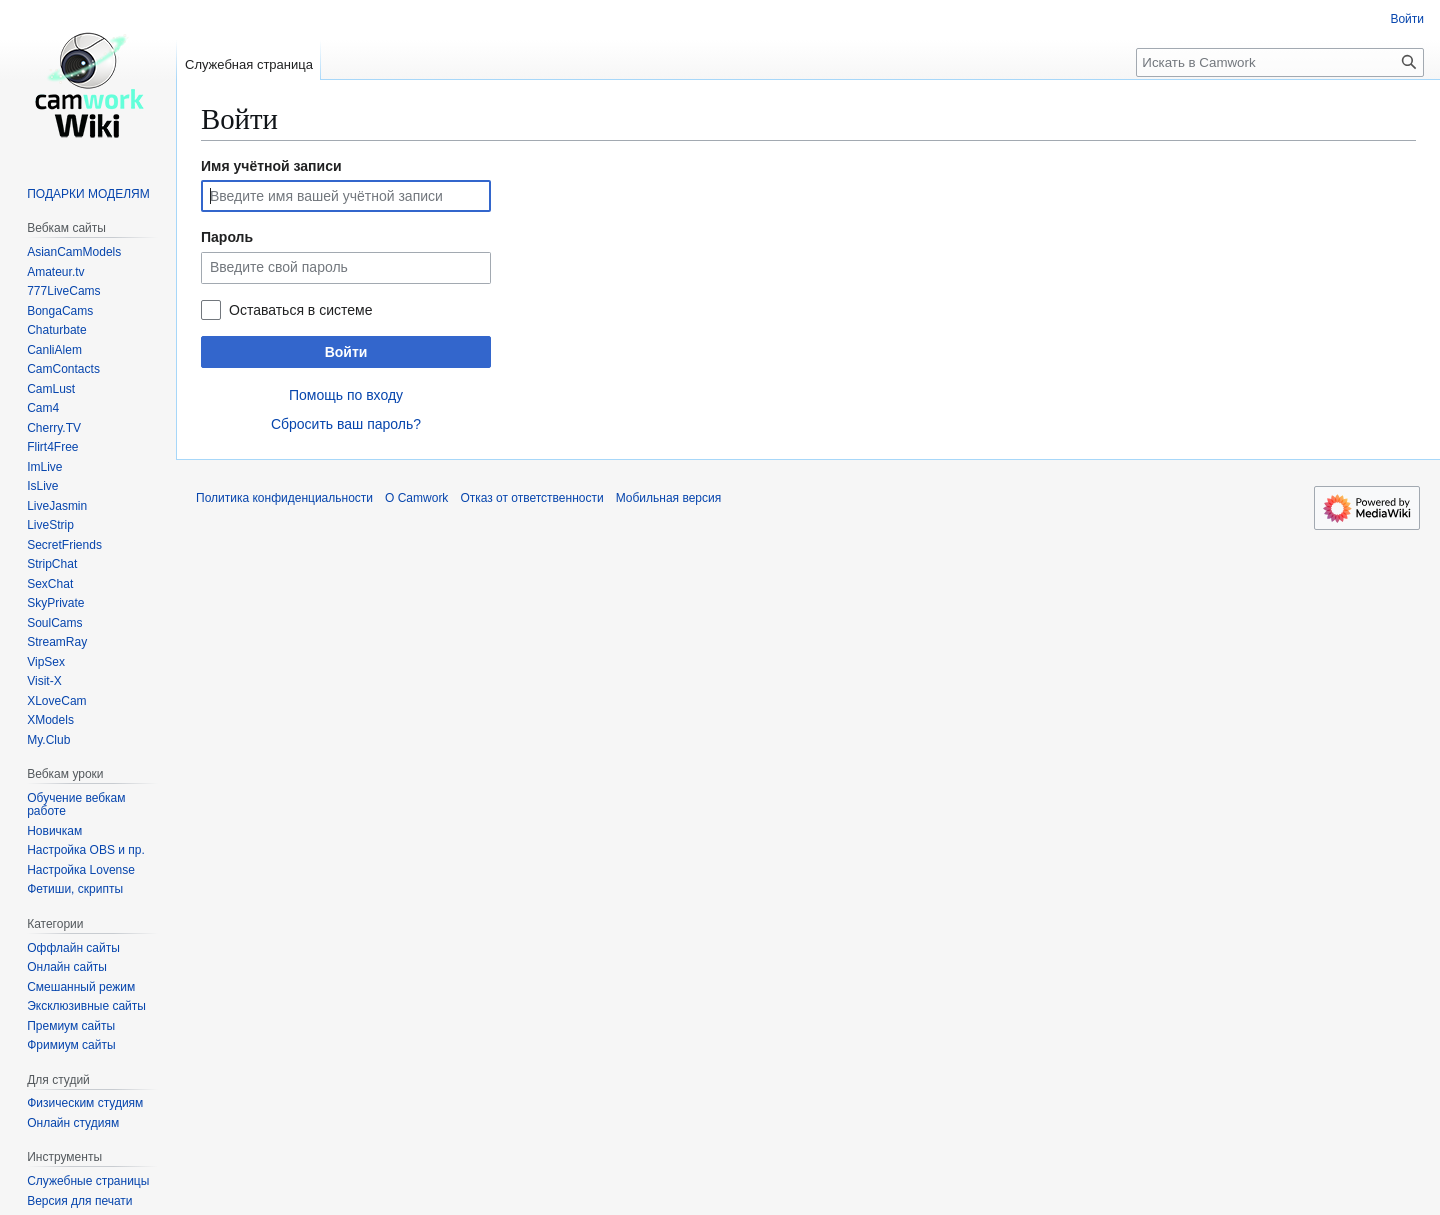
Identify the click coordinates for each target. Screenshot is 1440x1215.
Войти (346, 352)
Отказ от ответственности (531, 498)
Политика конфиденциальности (284, 498)
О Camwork (416, 498)
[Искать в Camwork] (1280, 62)
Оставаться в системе (300, 310)
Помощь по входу (346, 395)
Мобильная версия (669, 498)
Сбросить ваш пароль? (346, 424)
